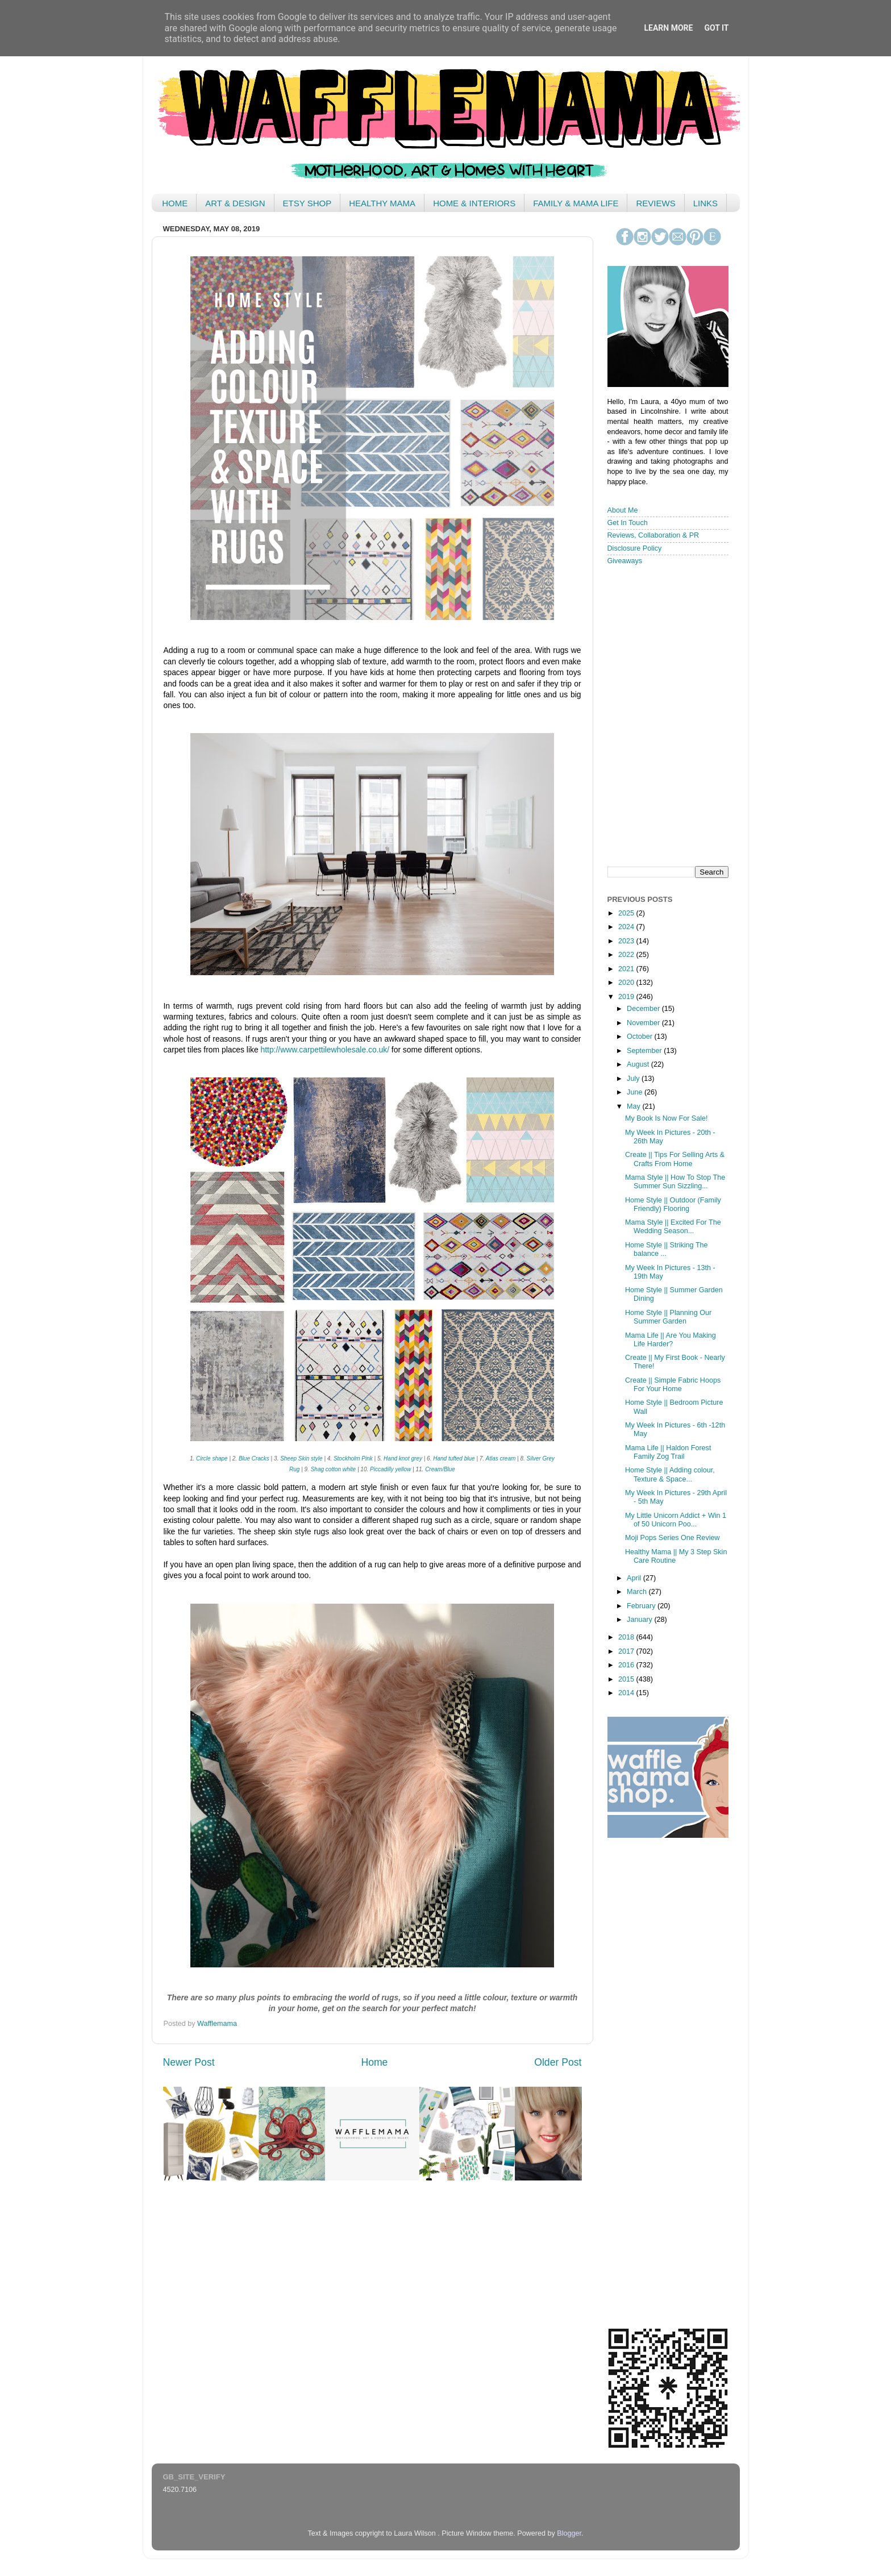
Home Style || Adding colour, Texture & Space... (670, 1474)
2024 (627, 927)
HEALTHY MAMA (382, 203)
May (634, 1106)
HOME (175, 203)
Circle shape (212, 1458)
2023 (627, 941)
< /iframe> (664, 715)
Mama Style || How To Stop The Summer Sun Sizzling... (675, 1181)
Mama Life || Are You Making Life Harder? (670, 1339)
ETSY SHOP (307, 203)
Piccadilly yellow (390, 1469)
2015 (627, 1679)
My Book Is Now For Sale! (666, 1118)
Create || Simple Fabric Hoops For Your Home (673, 1384)
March (638, 1592)
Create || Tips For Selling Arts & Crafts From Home (675, 1159)
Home (374, 2062)
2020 (627, 983)
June (635, 1092)
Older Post (557, 2062)
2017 (627, 1651)
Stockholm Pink (354, 1458)
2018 (627, 1637)
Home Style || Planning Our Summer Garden (668, 1317)
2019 (627, 997)
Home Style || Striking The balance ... (666, 1249)
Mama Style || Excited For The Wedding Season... (673, 1226)
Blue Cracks (254, 1458)
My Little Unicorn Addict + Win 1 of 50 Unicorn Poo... (675, 1520)
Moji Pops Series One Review (672, 1538)
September (645, 1051)
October (640, 1037)
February (642, 1606)
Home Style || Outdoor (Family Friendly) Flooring (673, 1204)
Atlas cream (501, 1458)
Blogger (569, 2533)
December (644, 1009)
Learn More (668, 27)
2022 (627, 955)
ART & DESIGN (235, 203)
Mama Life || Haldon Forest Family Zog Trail (668, 1452)
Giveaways (625, 561)
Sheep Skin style (301, 1458)
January (640, 1620)
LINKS (705, 203)
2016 (627, 1665)
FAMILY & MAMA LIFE (575, 203)
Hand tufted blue (453, 1458)
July (634, 1079)
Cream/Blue (440, 1469)
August (639, 1064)
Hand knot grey (403, 1458)
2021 (627, 969)
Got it (716, 27)
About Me (622, 510)
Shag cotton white (333, 1469)
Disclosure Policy (634, 548)
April (635, 1578)
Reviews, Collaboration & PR (653, 535)
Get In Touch (627, 523)
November (644, 1023)
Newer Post (189, 2062)
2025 (627, 913)
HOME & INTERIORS (474, 203)
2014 (627, 1693)
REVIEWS (655, 203)
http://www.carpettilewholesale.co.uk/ (325, 1049)
